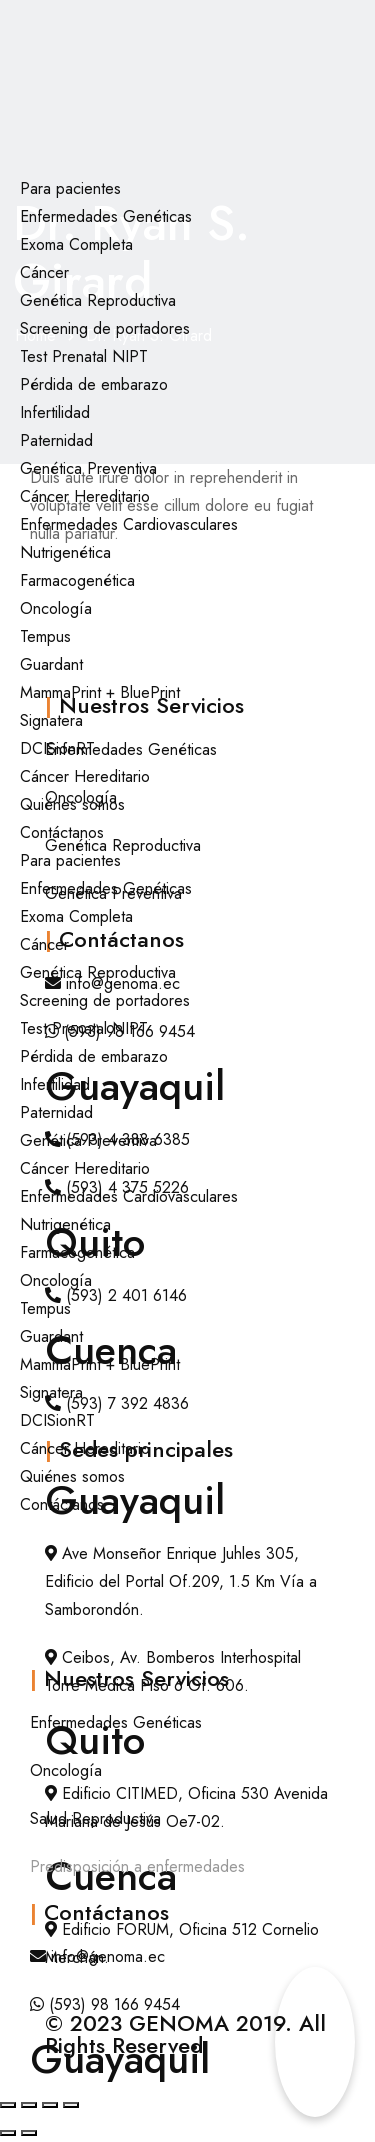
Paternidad (56, 440)
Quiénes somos (72, 804)
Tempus (45, 636)
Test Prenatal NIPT (84, 356)
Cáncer (44, 272)
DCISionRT (57, 748)
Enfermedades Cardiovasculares (129, 524)
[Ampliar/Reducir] (8, 2105)
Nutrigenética (65, 552)
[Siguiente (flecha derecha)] (29, 2133)
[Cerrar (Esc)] (71, 2105)
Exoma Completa (76, 244)
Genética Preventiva (88, 468)
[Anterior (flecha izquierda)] (8, 2133)
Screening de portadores (105, 328)
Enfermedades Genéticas (106, 216)
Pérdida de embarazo (94, 384)
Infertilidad (55, 412)
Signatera (51, 720)
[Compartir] (50, 2105)
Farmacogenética (77, 580)
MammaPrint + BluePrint (100, 692)
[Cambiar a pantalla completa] (29, 2105)
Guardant (51, 664)
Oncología (56, 608)
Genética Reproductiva (98, 300)
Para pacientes (70, 188)
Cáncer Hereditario (85, 496)
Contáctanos (62, 832)
